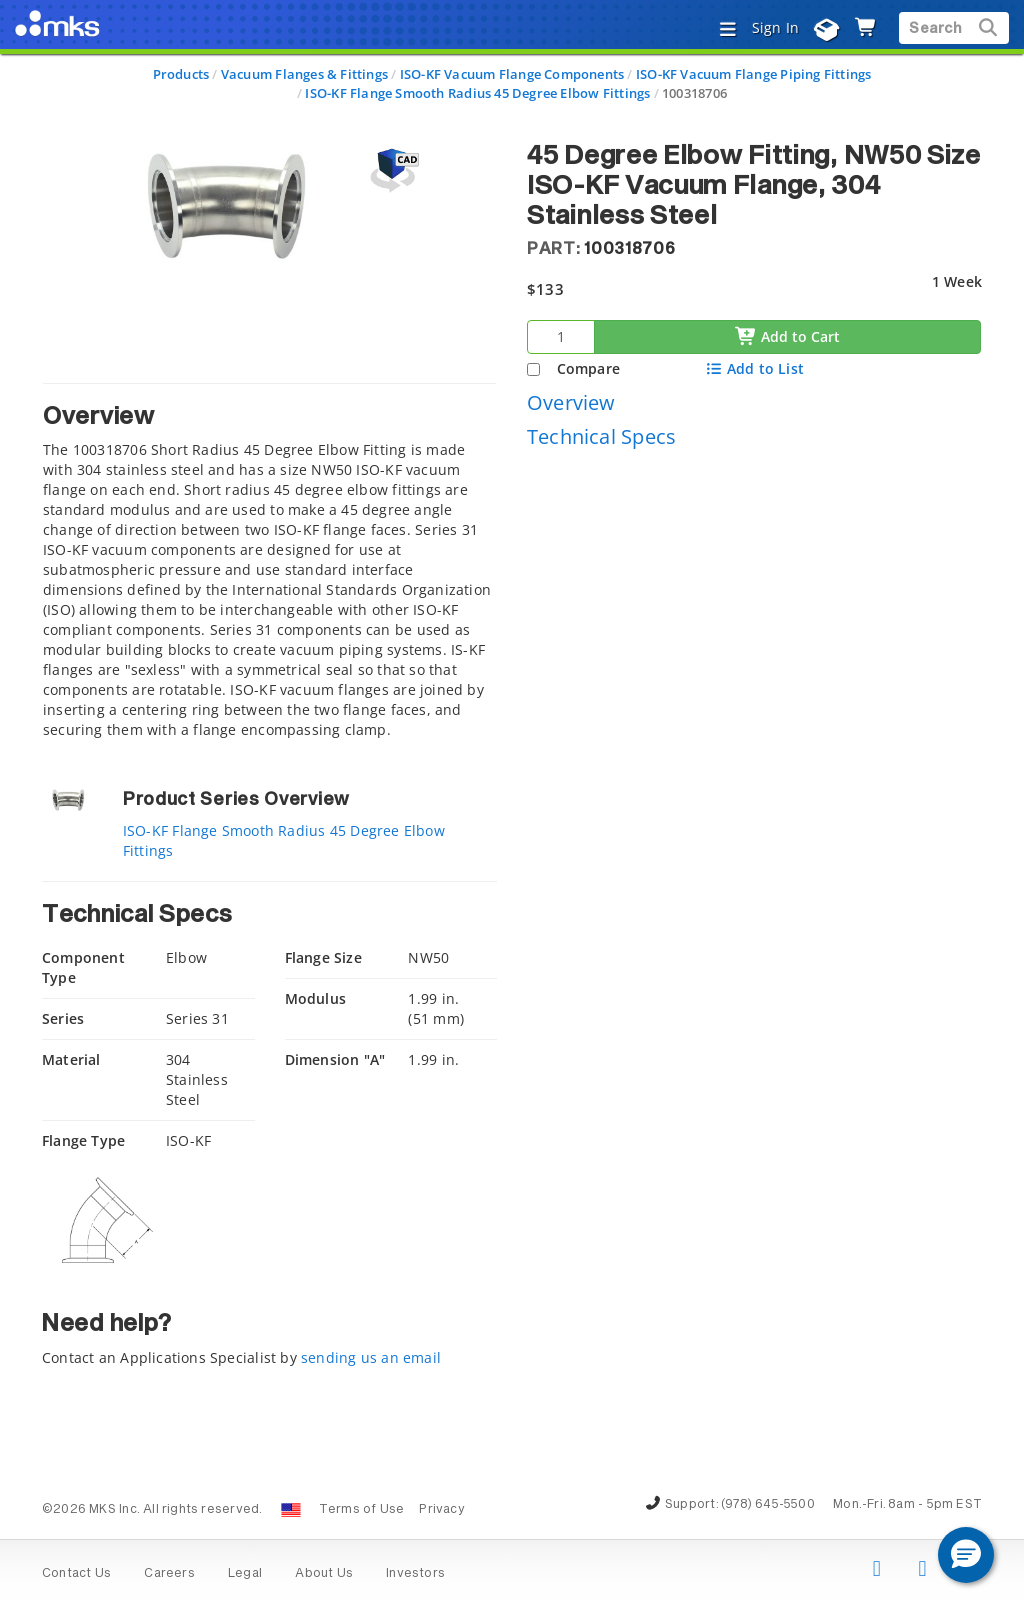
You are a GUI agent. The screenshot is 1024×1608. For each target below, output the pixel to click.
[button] (966, 1555)
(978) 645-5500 (768, 1505)
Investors (415, 1574)
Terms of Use (362, 1510)
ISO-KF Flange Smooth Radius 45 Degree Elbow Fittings (477, 93)
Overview (571, 402)
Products (181, 74)
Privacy (441, 1510)
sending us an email (371, 1357)
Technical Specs (601, 436)
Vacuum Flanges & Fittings (304, 74)
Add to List (754, 368)
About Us (324, 1574)
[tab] (269, 566)
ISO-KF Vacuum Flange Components (512, 74)
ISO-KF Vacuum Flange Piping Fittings (754, 74)
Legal (245, 1574)
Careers (169, 1574)
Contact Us (76, 1574)
